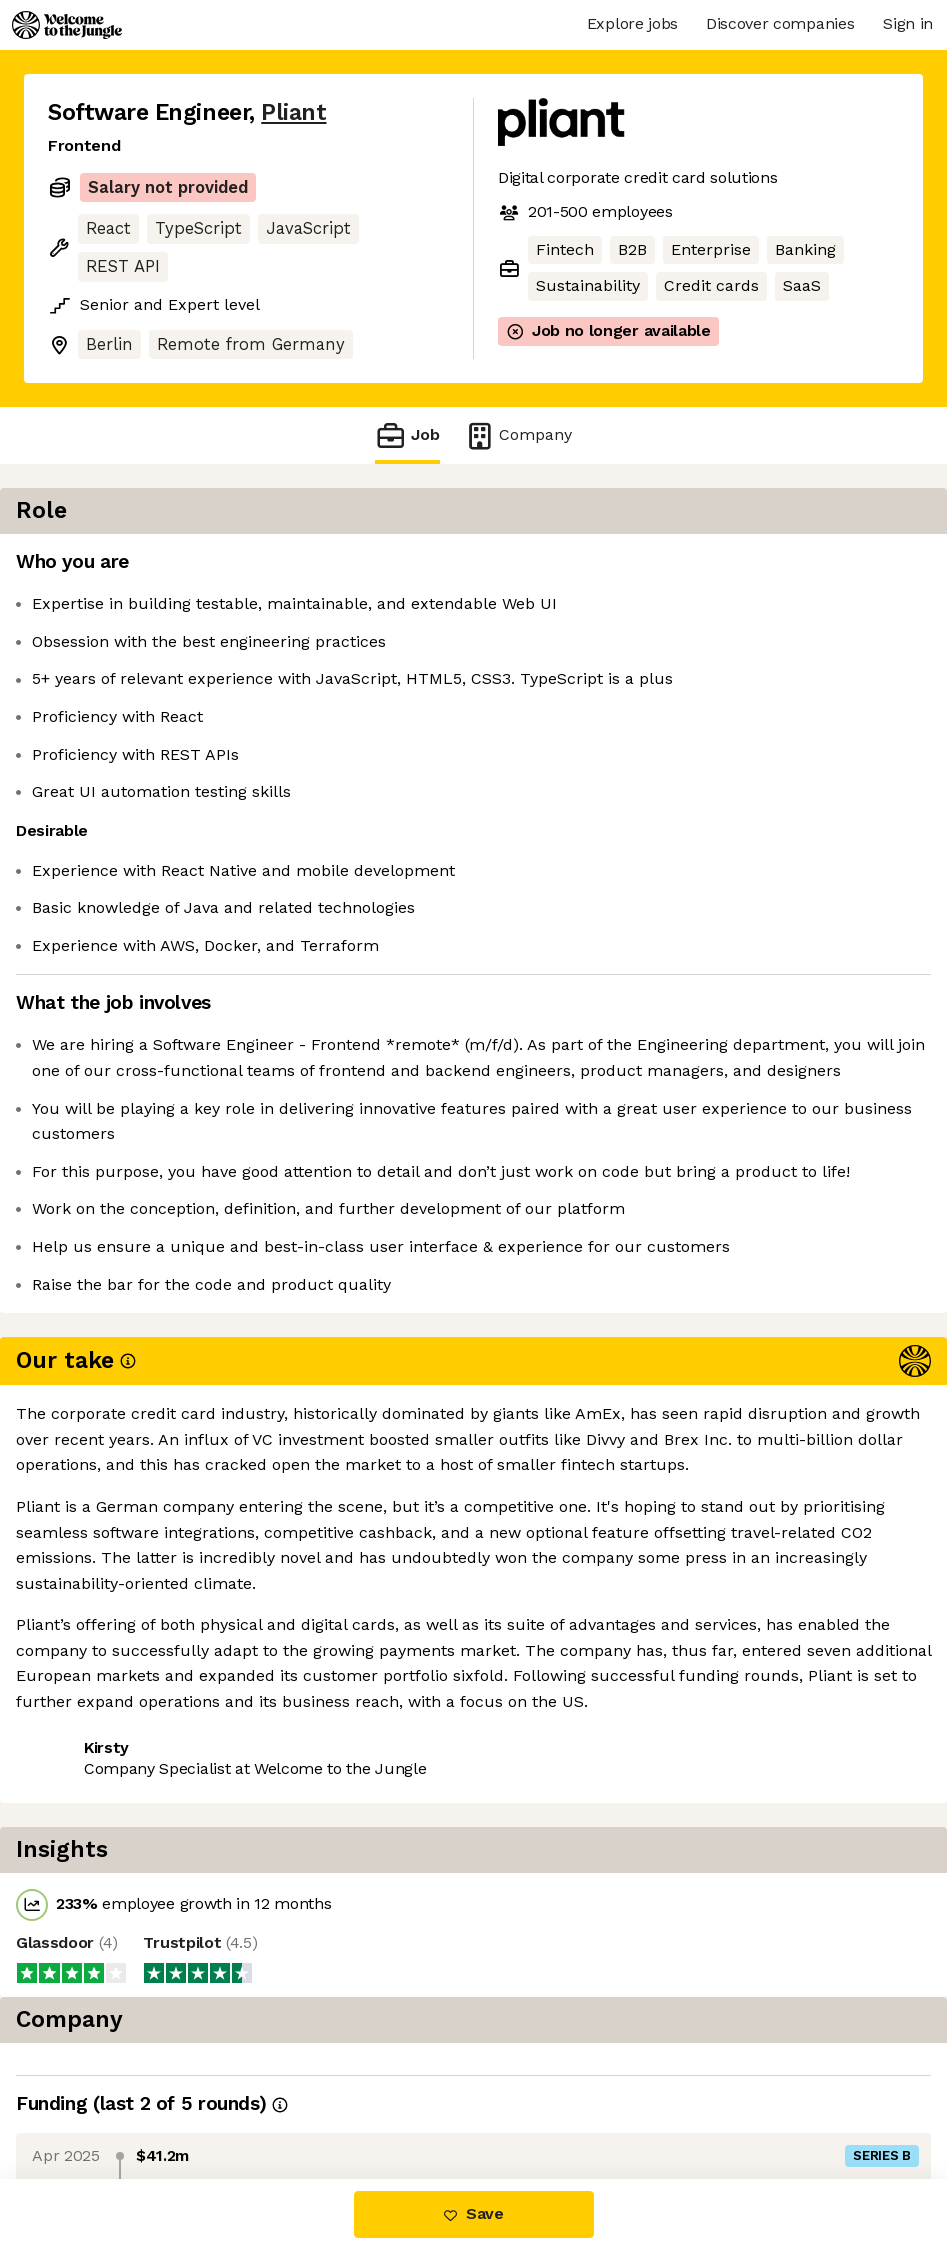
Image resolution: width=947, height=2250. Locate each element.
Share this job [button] (103, 1644)
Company (518, 435)
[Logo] (67, 25)
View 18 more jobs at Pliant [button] (293, 1644)
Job (407, 435)
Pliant (293, 112)
